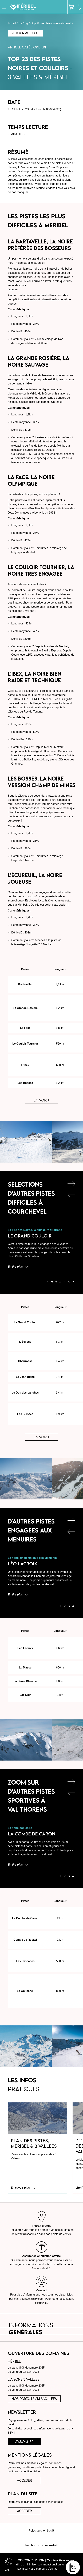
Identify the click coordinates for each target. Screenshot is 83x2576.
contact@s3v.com (32, 2298)
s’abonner (24, 2442)
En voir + (41, 1100)
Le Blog (23, 23)
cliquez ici (41, 2302)
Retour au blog (25, 33)
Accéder (24, 2511)
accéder (24, 2480)
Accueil (12, 23)
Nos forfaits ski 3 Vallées (34, 2399)
